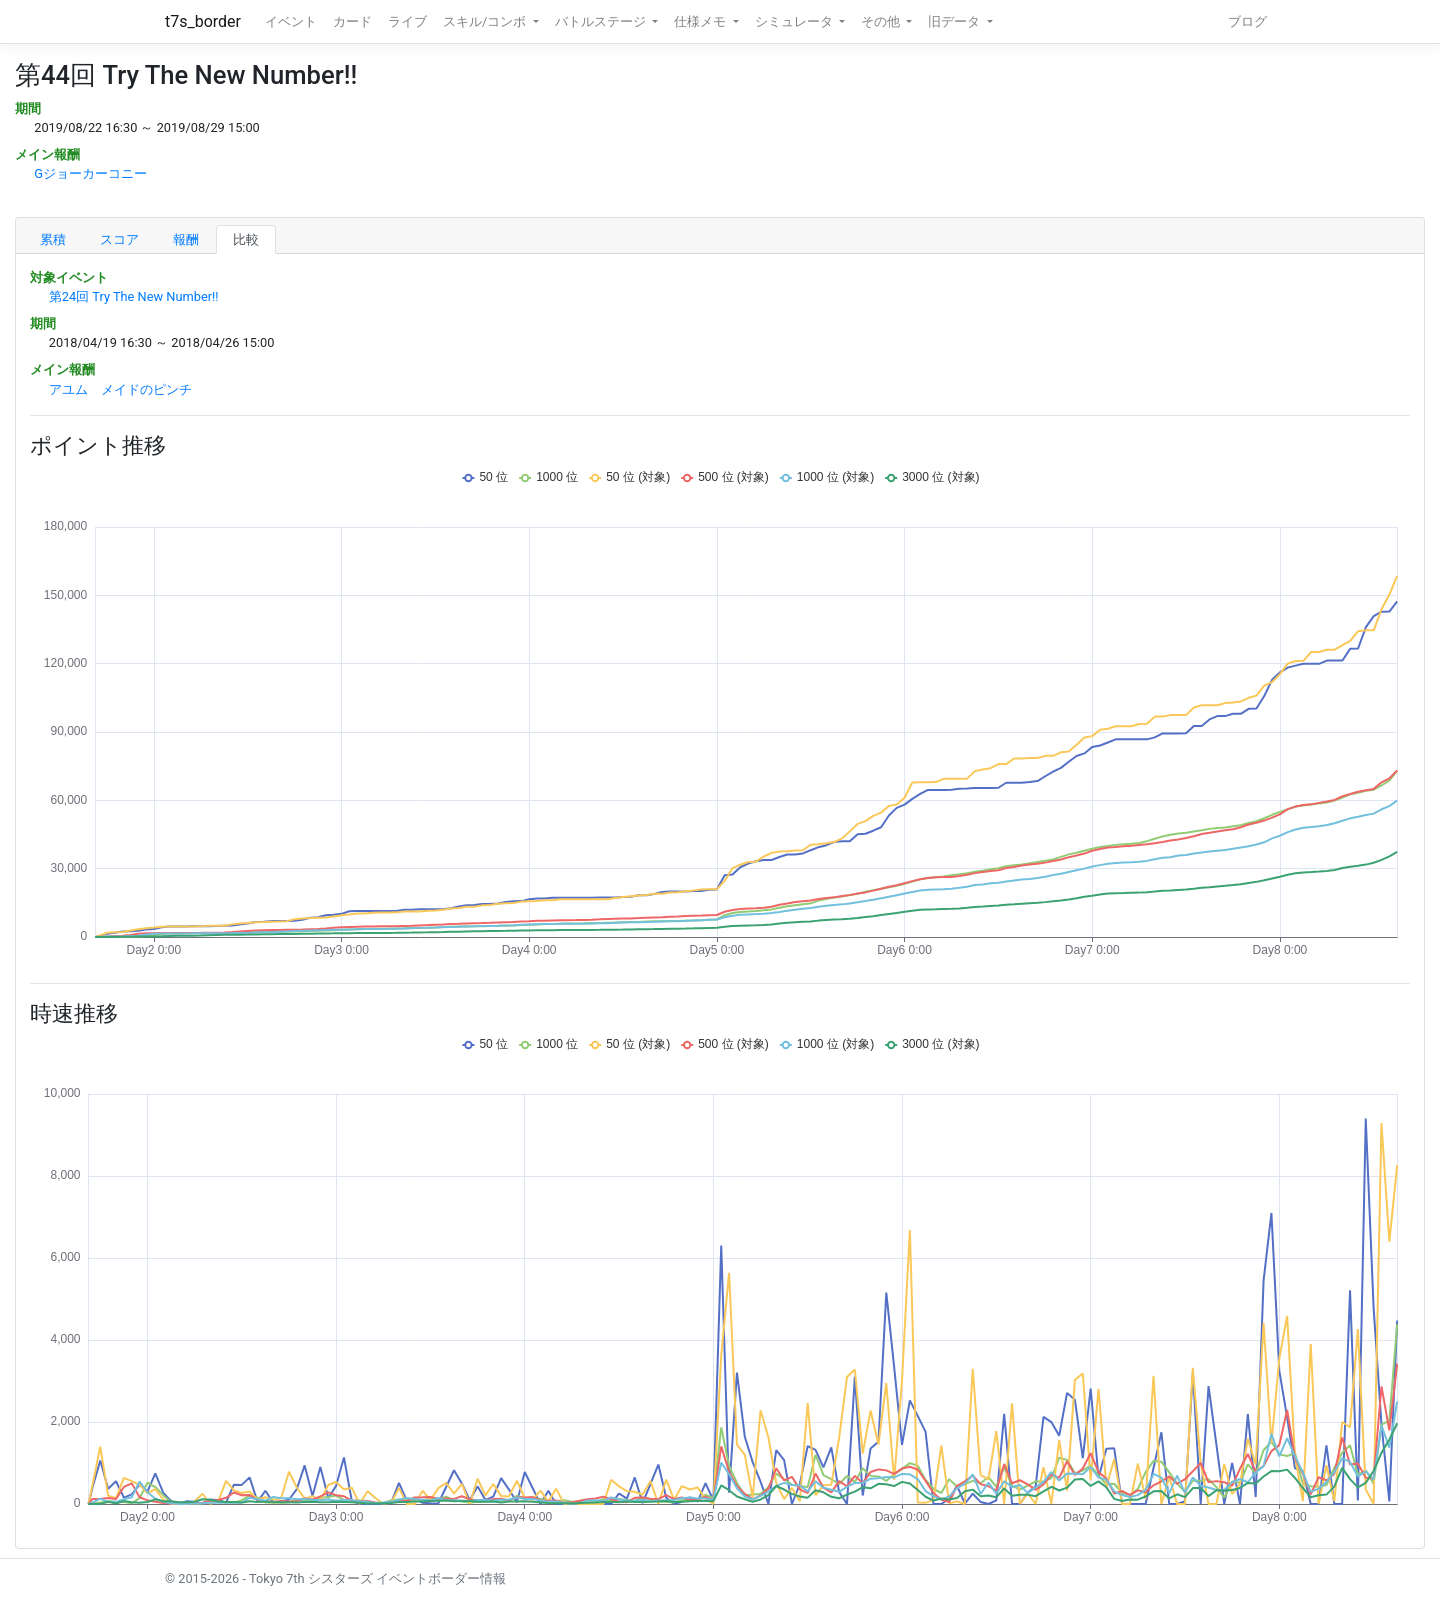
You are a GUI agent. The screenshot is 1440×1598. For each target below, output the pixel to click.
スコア (119, 239)
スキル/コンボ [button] (486, 21)
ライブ (407, 21)
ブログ (1247, 21)
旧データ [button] (955, 21)
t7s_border (203, 21)
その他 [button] (882, 21)
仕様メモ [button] (701, 21)
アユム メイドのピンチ (120, 389)
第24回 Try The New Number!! (134, 296)
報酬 (186, 239)
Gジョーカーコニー (90, 173)
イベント (291, 21)
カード (352, 21)
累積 (53, 239)
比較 (246, 239)
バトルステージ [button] (602, 21)
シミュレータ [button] (795, 21)
